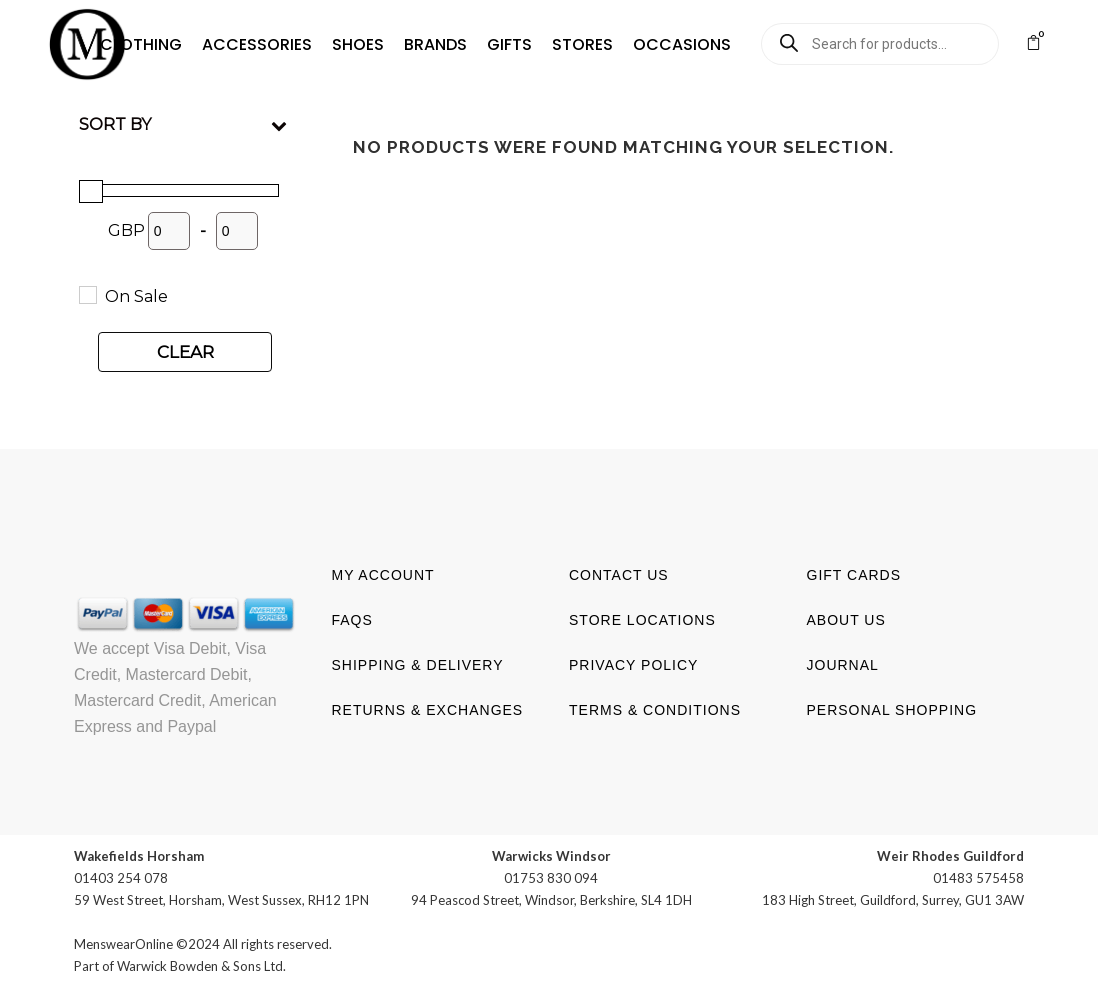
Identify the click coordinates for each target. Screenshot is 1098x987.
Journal (843, 665)
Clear (185, 352)
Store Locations (642, 620)
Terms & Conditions (655, 710)
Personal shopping (892, 710)
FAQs (352, 620)
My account (383, 575)
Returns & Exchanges (428, 710)
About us (846, 620)
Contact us (619, 575)
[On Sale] (87, 294)
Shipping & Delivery (418, 665)
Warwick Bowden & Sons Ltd (200, 966)
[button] (132, 45)
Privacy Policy (633, 665)
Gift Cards (854, 575)
